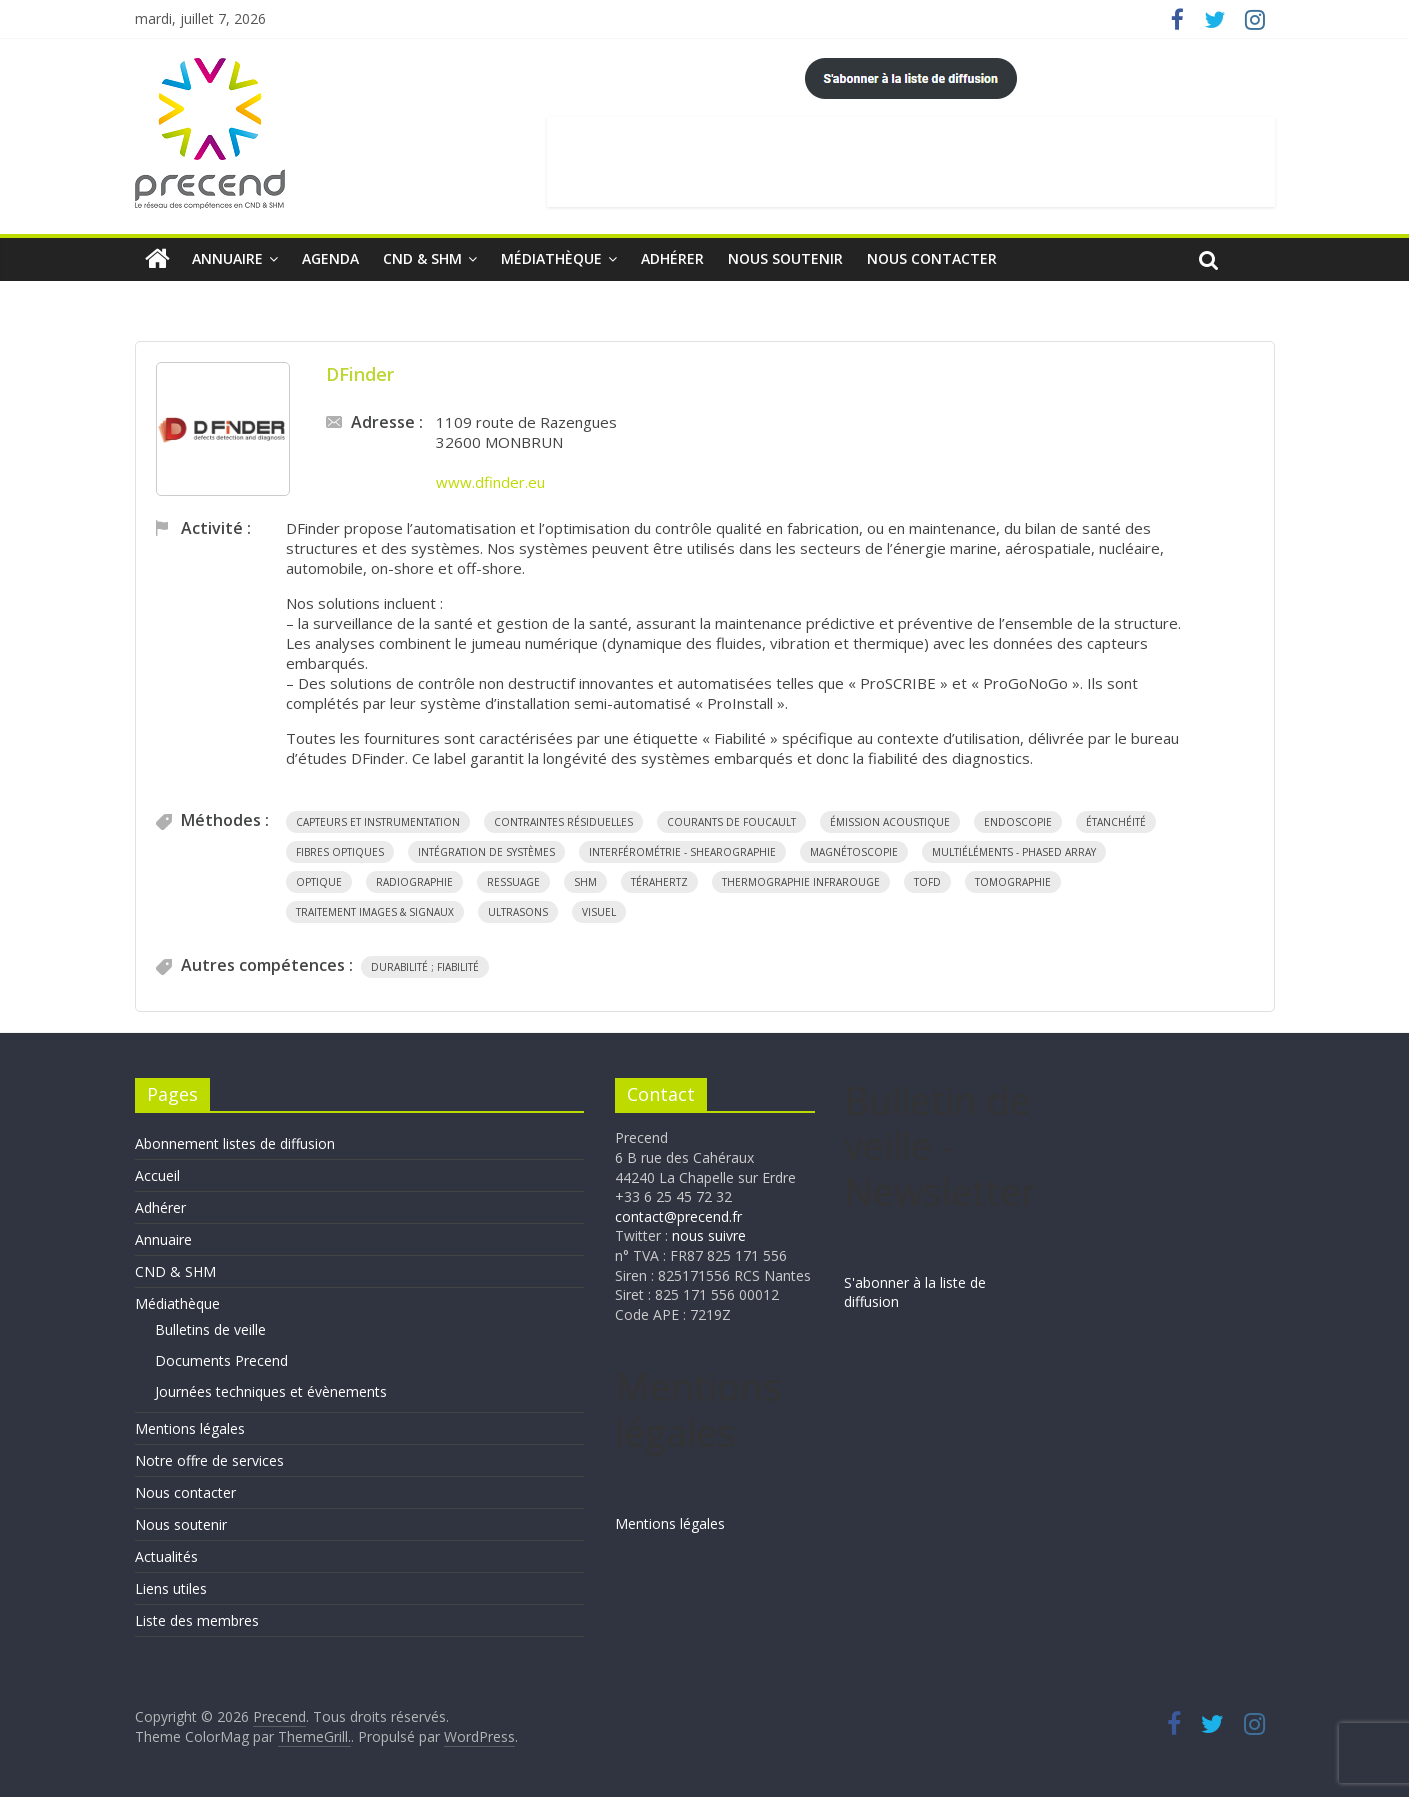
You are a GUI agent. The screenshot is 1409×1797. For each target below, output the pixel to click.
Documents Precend (221, 1360)
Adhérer (672, 258)
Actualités (166, 1556)
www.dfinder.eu (490, 482)
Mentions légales (190, 1428)
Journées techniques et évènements (271, 1391)
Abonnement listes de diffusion (235, 1143)
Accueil (157, 1175)
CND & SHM (422, 258)
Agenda (330, 258)
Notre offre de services (209, 1460)
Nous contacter (932, 258)
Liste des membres (197, 1620)
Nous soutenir (785, 258)
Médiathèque (551, 258)
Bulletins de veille (210, 1329)
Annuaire (227, 258)
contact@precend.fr (678, 1216)
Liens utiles (171, 1588)
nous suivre (709, 1235)
